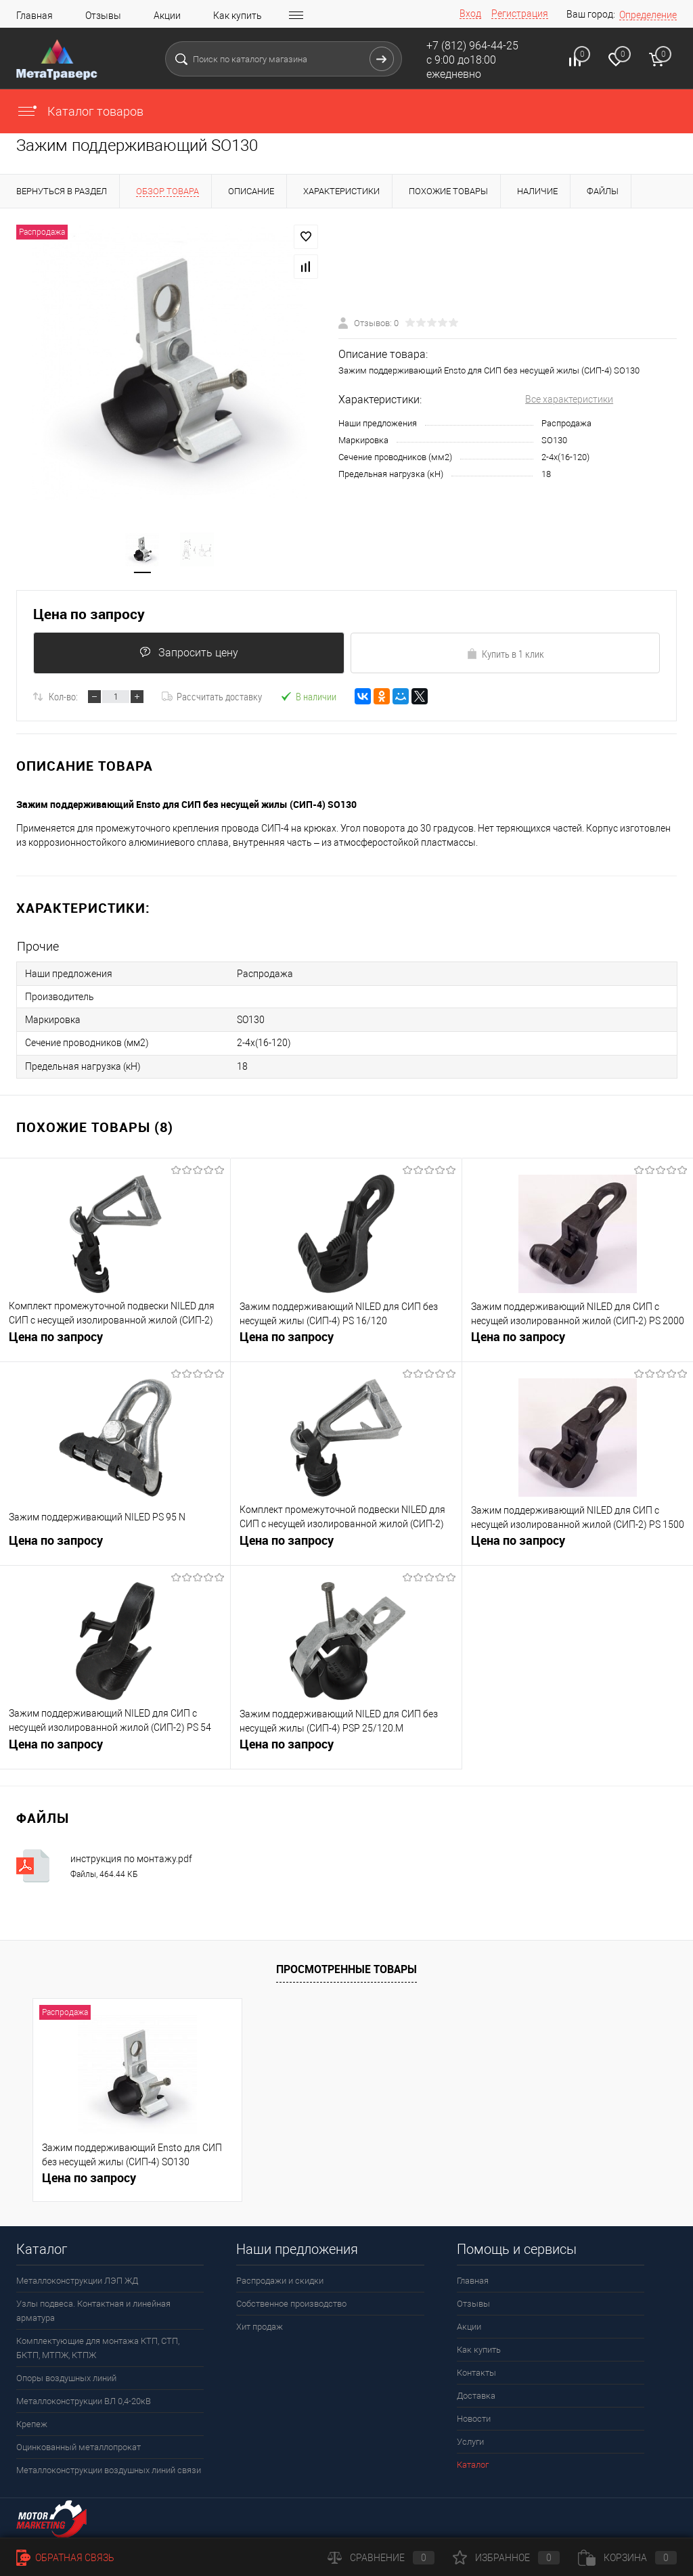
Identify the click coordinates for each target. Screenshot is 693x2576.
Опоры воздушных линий (66, 2378)
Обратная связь (65, 2557)
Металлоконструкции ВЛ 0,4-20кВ (83, 2401)
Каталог (473, 2465)
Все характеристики (569, 399)
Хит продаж (259, 2327)
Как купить (237, 15)
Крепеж (31, 2424)
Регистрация (519, 13)
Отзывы (103, 15)
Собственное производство (291, 2304)
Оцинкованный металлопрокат (78, 2447)
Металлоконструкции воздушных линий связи (108, 2470)
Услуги (470, 2442)
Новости (474, 2419)
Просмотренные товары (346, 1969)
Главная (34, 15)
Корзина (627, 2557)
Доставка (476, 2396)
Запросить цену (188, 653)
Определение (648, 14)
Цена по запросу (89, 615)
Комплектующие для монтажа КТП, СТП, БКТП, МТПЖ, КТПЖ (97, 2348)
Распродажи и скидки (279, 2281)
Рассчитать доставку (212, 697)
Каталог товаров (79, 111)
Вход (470, 13)
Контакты (476, 2373)
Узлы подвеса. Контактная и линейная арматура (93, 2311)
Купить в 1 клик (505, 654)
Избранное (506, 2557)
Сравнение (381, 2557)
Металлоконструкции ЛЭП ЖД (77, 2281)
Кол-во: (63, 697)
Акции (167, 15)
